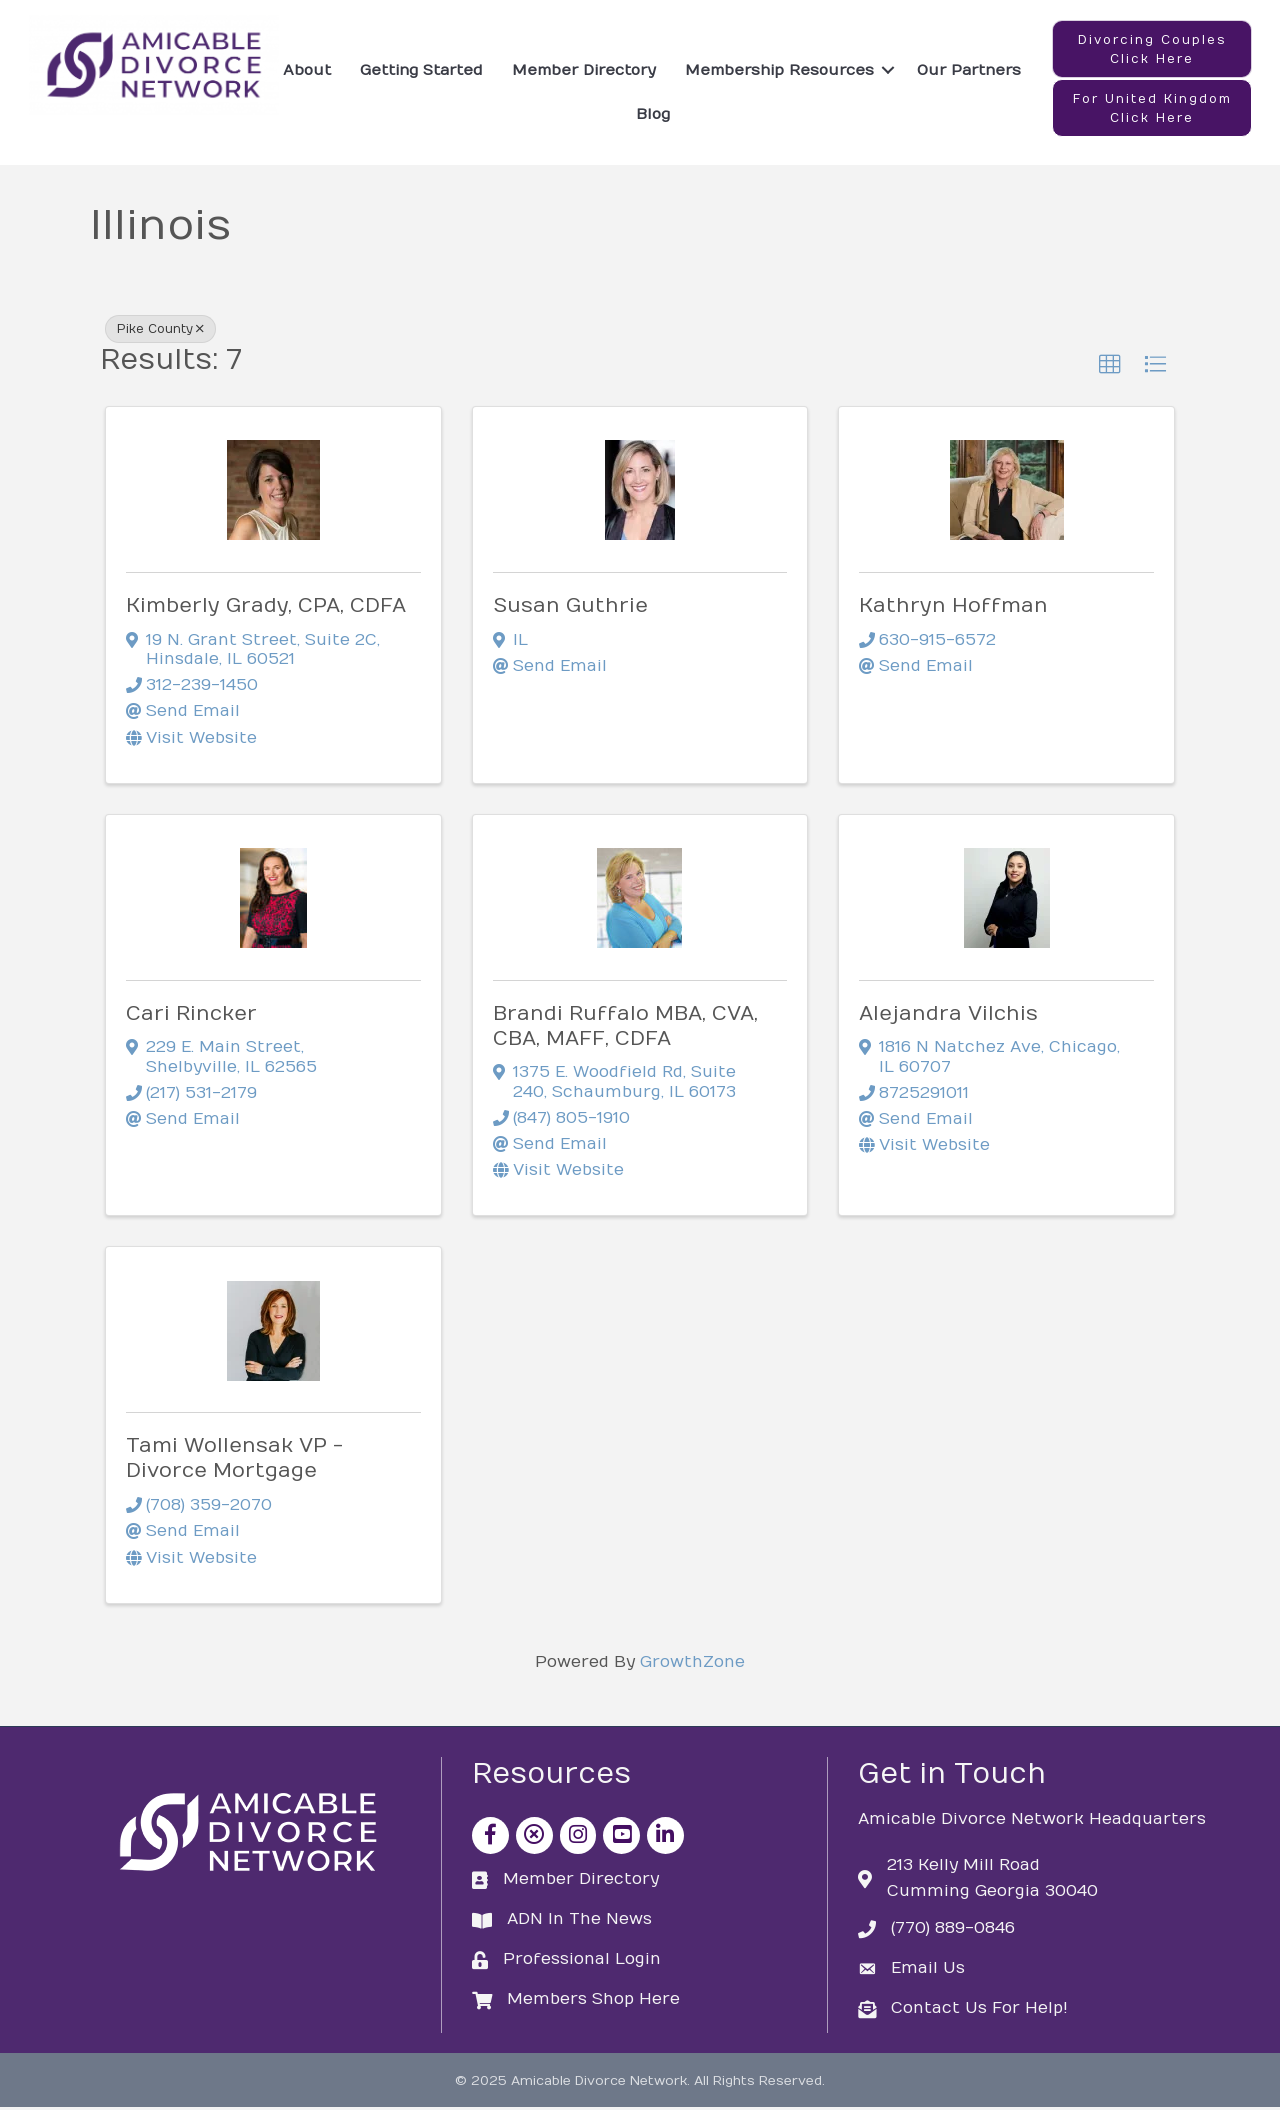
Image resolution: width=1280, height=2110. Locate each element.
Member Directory (584, 71)
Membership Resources (779, 71)
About (307, 71)
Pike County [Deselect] (160, 332)
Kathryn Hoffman (953, 608)
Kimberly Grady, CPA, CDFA (266, 608)
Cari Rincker (191, 1016)
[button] (1152, 50)
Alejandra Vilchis (948, 1016)
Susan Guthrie (570, 608)
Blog (653, 115)
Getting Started (421, 71)
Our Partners (969, 71)
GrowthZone (692, 1665)
